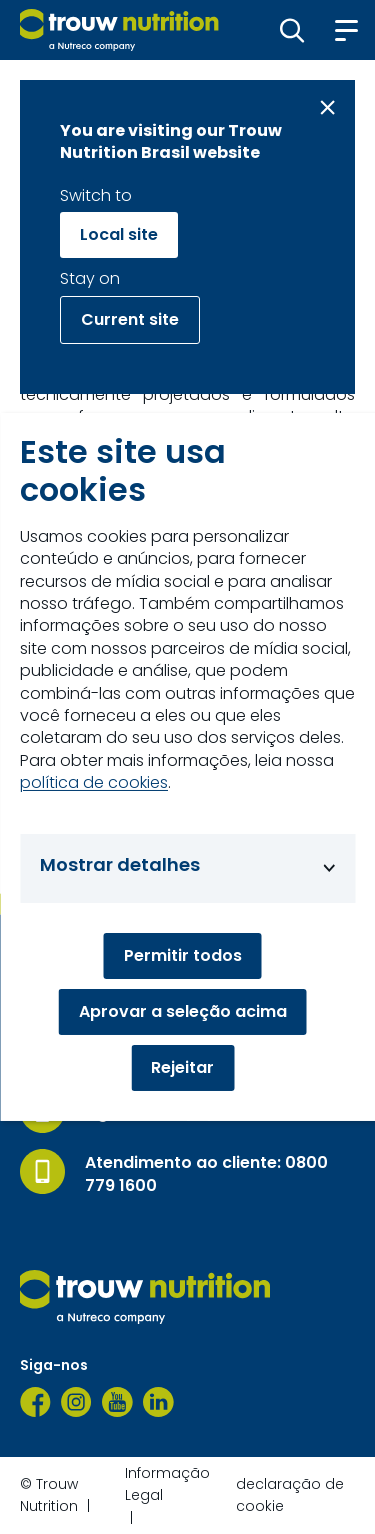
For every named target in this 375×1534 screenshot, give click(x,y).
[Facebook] (35, 1402)
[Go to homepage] (119, 30)
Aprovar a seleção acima (183, 1011)
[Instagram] (76, 1402)
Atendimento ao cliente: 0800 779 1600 (206, 1174)
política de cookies (94, 783)
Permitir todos (183, 955)
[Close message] (327, 107)
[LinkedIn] (158, 1402)
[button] (292, 30)
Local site (119, 234)
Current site (130, 319)
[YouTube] (117, 1402)
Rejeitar (182, 1067)
